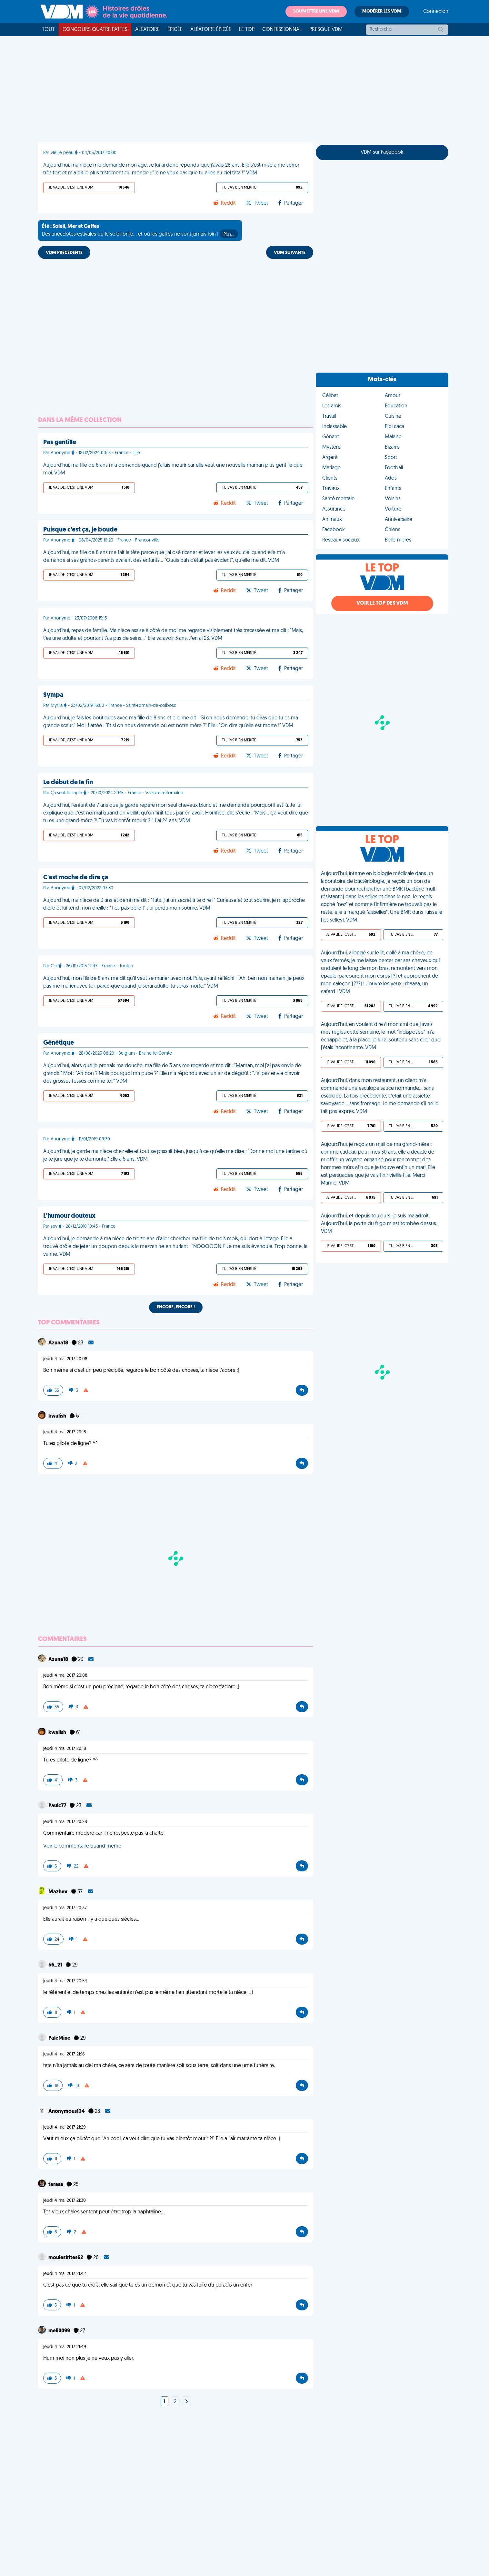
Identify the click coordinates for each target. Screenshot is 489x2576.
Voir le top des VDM (382, 603)
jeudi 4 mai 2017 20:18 (64, 1432)
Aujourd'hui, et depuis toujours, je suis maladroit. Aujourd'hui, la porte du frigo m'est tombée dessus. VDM (379, 1224)
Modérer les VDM (381, 11)
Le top (246, 29)
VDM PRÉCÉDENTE (64, 252)
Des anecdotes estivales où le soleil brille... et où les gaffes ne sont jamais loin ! (140, 231)
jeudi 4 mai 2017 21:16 (64, 2054)
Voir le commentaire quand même (82, 1846)
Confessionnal (282, 29)
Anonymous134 (67, 2111)
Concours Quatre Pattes (95, 29)
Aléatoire (147, 29)
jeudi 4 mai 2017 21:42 (64, 2273)
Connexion (435, 11)
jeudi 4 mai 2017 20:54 (65, 1981)
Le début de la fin (68, 782)
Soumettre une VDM (316, 11)
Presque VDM (326, 29)
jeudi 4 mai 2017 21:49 (64, 2347)
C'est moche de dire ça (75, 877)
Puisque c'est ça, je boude (80, 530)
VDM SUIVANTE (289, 252)
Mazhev (58, 1892)
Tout (48, 29)
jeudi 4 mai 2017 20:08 (65, 1359)
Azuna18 (58, 1343)
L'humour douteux (69, 1216)
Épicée (175, 29)
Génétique (58, 1043)
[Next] (186, 2402)
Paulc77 (57, 1806)
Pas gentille (59, 442)
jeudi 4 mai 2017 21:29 (64, 2127)
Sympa (53, 695)
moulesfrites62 (66, 2257)
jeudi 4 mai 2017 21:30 (64, 2200)
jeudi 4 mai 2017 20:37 (65, 1908)
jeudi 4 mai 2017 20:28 (65, 1822)
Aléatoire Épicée (210, 29)
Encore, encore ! (176, 1307)
